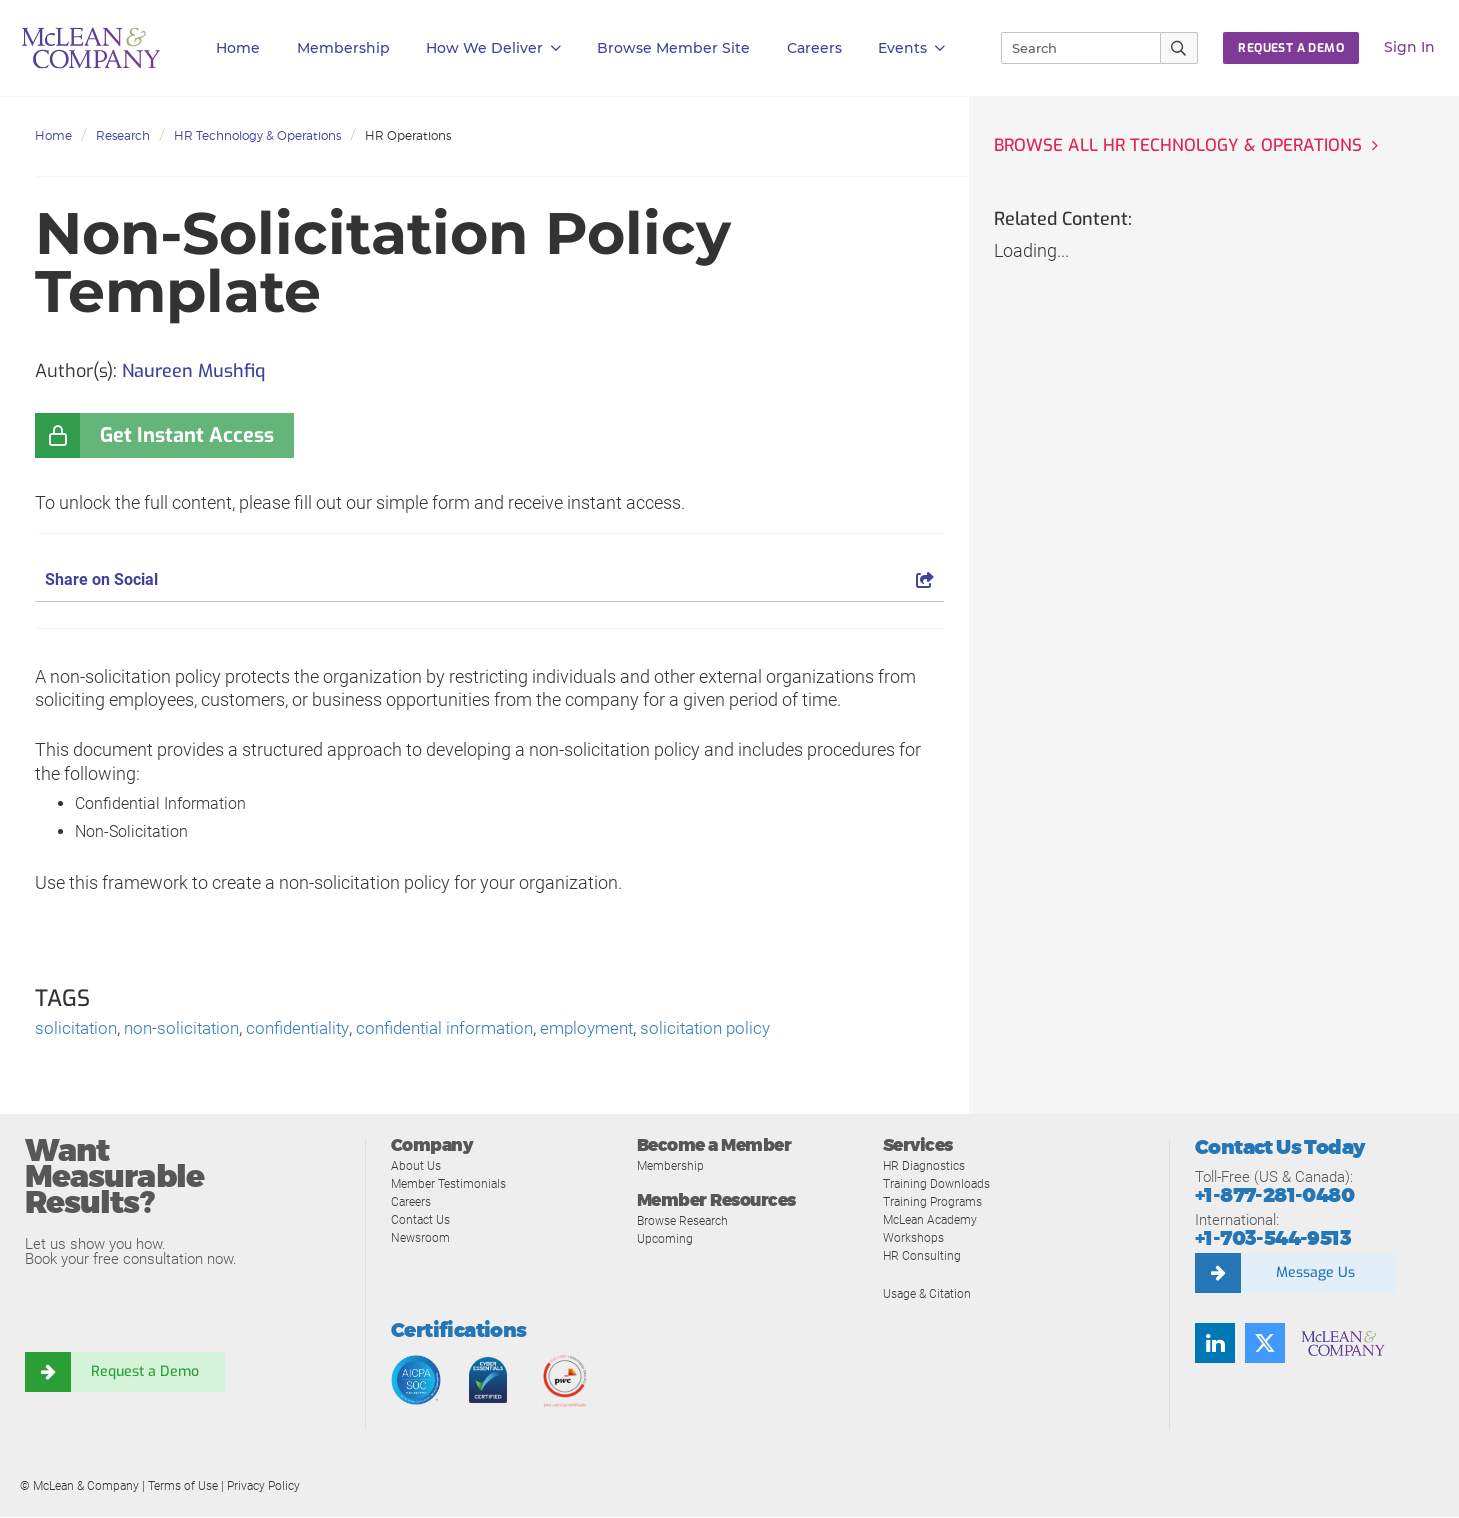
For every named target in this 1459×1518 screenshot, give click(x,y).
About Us (417, 1166)
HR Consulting (923, 1256)
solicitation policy (742, 1029)
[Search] (1072, 48)
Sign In (1409, 47)
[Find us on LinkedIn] (1215, 1344)
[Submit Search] (1179, 48)
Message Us (1315, 1274)
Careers (413, 1202)
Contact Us (422, 1220)
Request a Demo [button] (1291, 48)
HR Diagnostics (927, 1166)
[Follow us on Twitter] (1265, 1344)
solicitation (78, 1029)
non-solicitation (188, 1029)
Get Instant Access (187, 435)
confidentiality (311, 1029)
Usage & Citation (930, 1294)
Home (238, 48)
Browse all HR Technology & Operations (1184, 146)
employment (617, 1029)
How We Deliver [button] (493, 48)
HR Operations (408, 135)
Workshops (915, 1238)
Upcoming (666, 1240)
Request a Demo (145, 1374)
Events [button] (911, 48)
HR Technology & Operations (257, 135)
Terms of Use (183, 1487)
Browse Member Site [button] (673, 48)
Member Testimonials (453, 1184)
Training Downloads (939, 1184)
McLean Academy (934, 1220)
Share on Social (489, 579)
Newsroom (422, 1238)
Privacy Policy (263, 1487)
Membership (343, 48)
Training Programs (935, 1202)
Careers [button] (814, 48)
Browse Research (687, 1222)
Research (123, 135)
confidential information (467, 1029)
